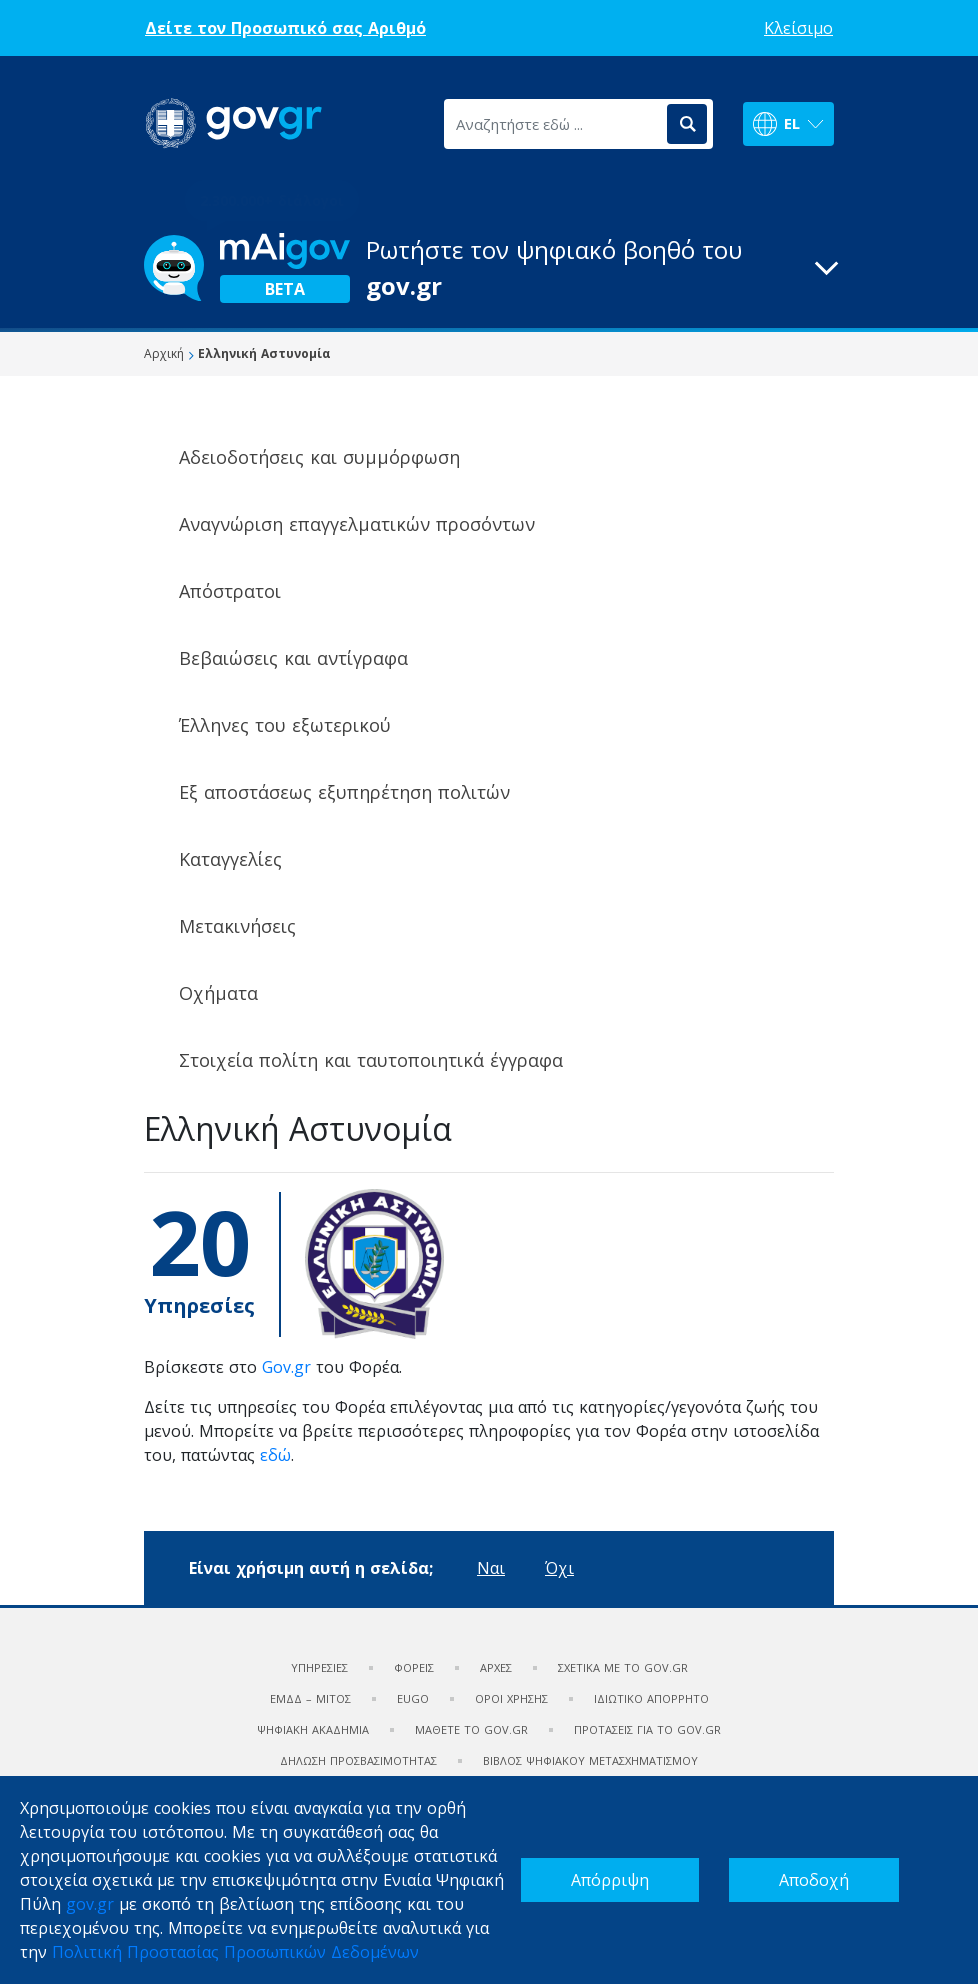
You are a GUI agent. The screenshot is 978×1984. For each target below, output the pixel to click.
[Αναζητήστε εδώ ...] (554, 124)
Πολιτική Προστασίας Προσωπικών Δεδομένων (235, 1952)
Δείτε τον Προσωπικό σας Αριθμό (285, 28)
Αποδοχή (814, 1880)
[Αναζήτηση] (687, 124)
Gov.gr (286, 1367)
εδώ (275, 1455)
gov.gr (90, 1904)
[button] (489, 268)
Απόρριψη (610, 1880)
